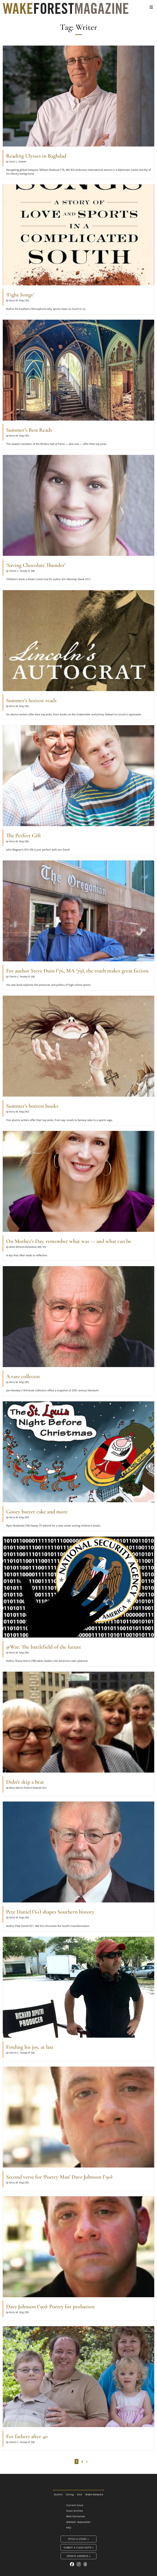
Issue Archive (74, 2510)
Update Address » (79, 2556)
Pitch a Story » (78, 2539)
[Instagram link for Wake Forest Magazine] (79, 2564)
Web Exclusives (75, 2516)
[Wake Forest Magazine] (65, 11)
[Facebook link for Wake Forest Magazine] (72, 2564)
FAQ (68, 2527)
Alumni (58, 2494)
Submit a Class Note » (78, 2547)
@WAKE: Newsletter (78, 2522)
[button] (151, 7)
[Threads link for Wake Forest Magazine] (85, 2564)
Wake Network (94, 2494)
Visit (79, 2494)
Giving (70, 2494)
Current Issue (74, 2505)
